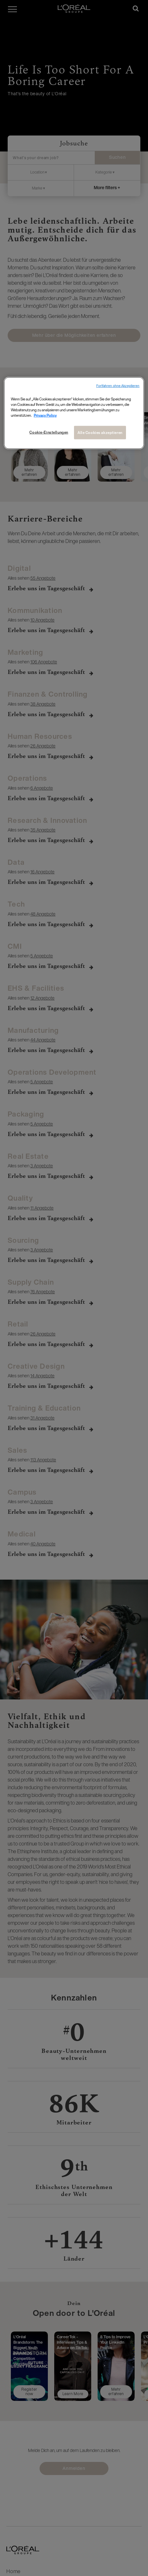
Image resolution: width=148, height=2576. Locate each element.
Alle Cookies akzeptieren (100, 432)
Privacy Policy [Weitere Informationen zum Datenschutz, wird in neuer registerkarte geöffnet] (45, 415)
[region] (74, 413)
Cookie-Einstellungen (48, 432)
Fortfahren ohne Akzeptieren (118, 385)
